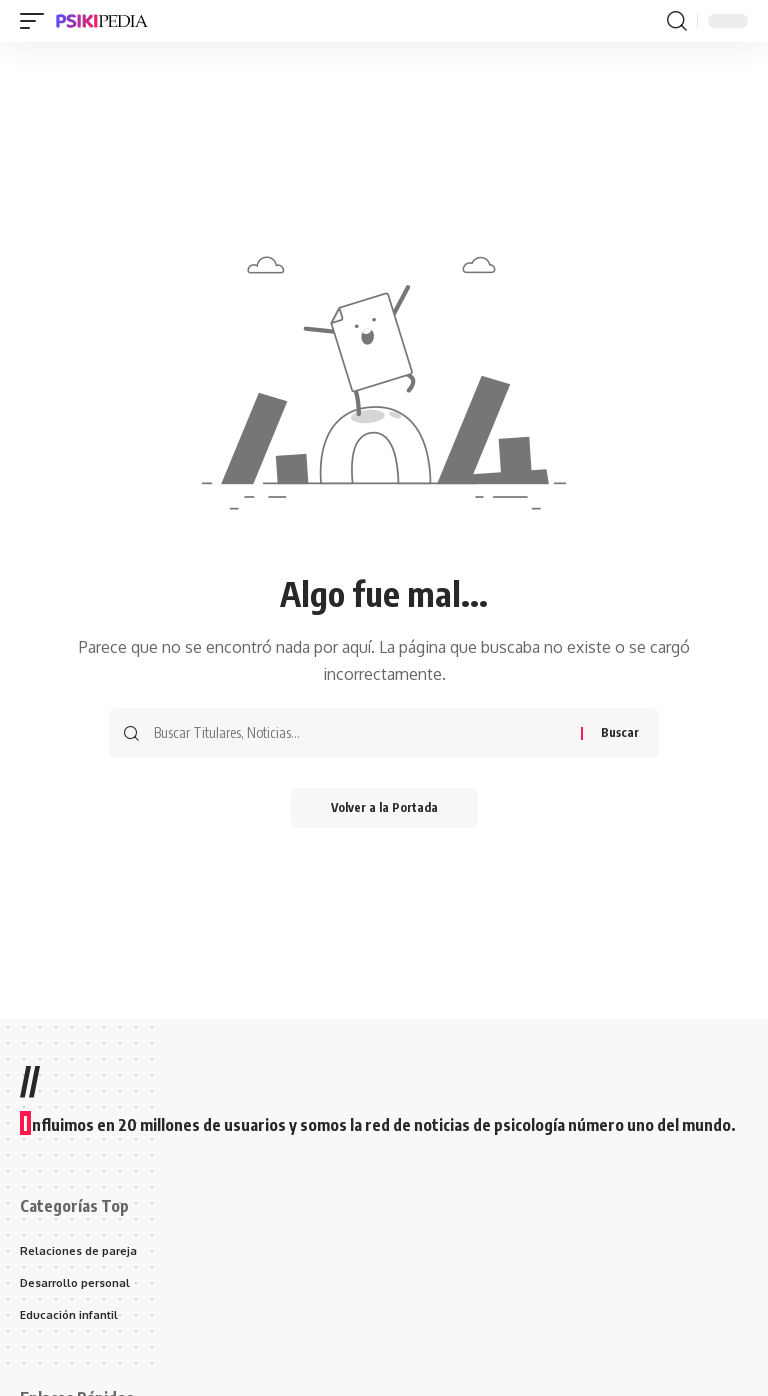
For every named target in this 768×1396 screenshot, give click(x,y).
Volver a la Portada (384, 807)
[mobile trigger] (37, 21)
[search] (677, 21)
